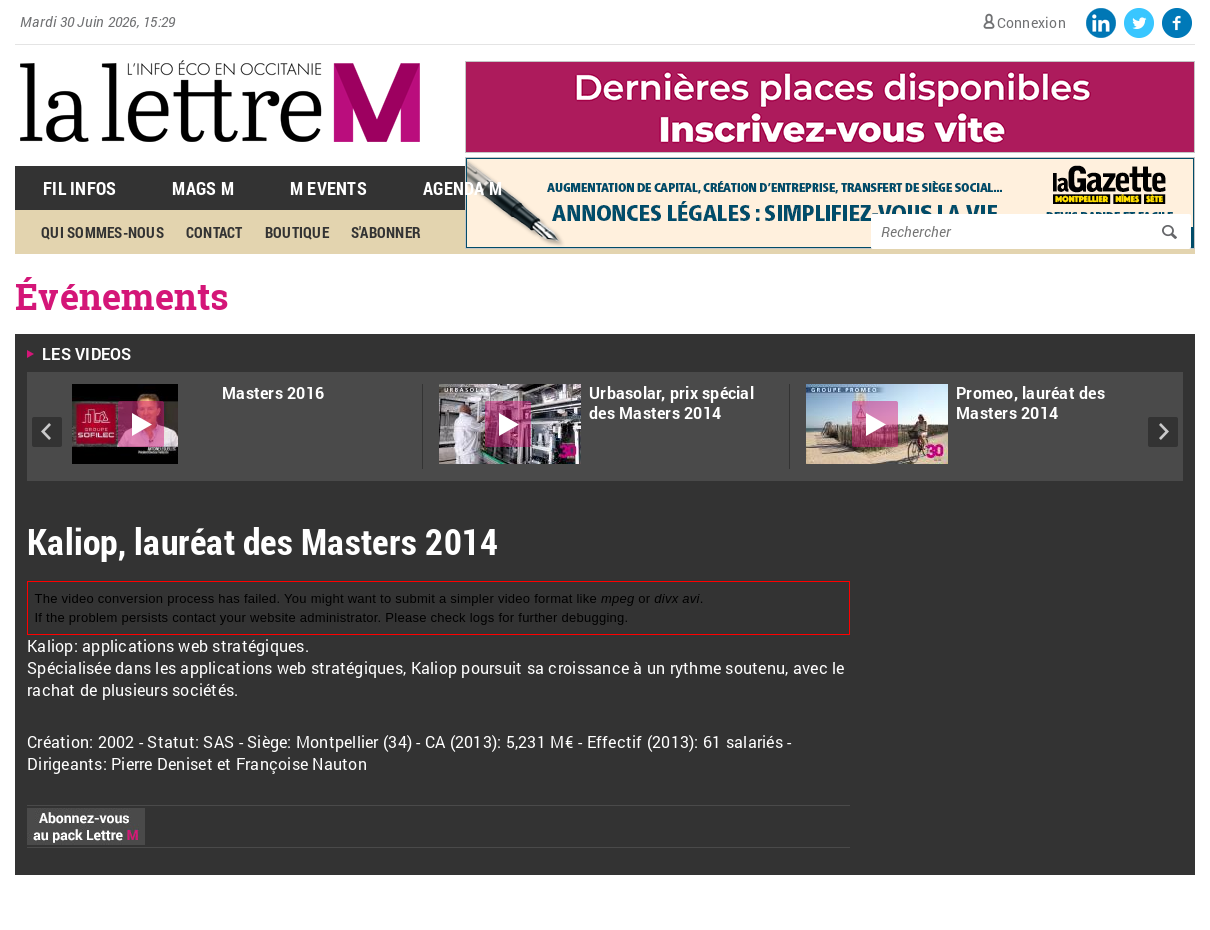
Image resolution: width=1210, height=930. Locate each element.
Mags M (203, 188)
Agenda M (462, 188)
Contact (214, 232)
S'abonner (386, 232)
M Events (328, 188)
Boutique (297, 232)
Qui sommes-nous (102, 232)
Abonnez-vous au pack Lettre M (86, 826)
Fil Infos (79, 188)
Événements (122, 296)
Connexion (1031, 22)
